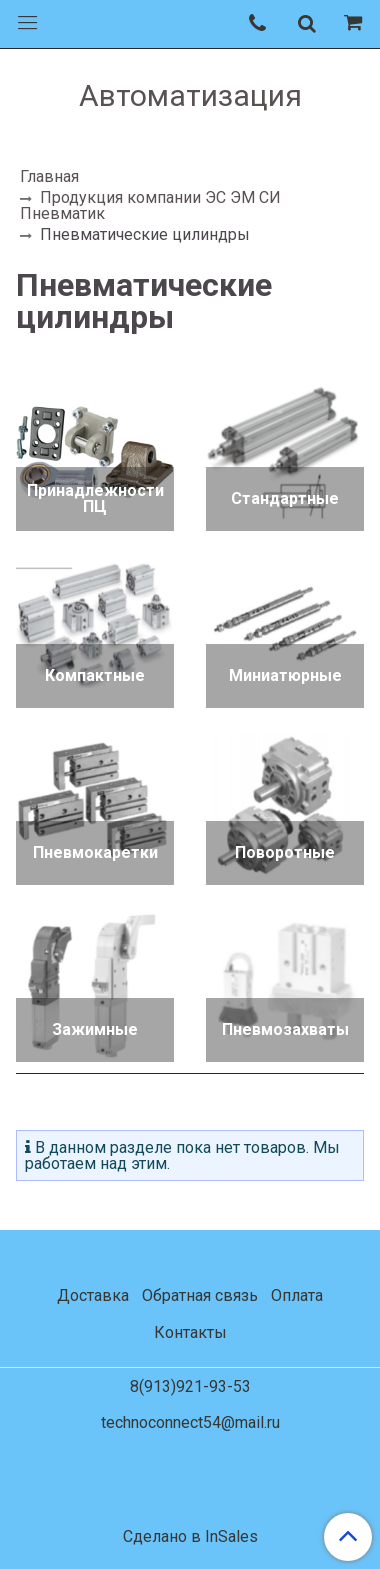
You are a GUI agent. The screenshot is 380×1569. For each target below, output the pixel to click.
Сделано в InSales (190, 1537)
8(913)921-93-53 (190, 1386)
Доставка (93, 1295)
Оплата (297, 1295)
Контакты (190, 1332)
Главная (49, 176)
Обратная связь (200, 1295)
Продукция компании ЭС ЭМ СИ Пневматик (150, 205)
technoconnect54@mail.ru (190, 1422)
